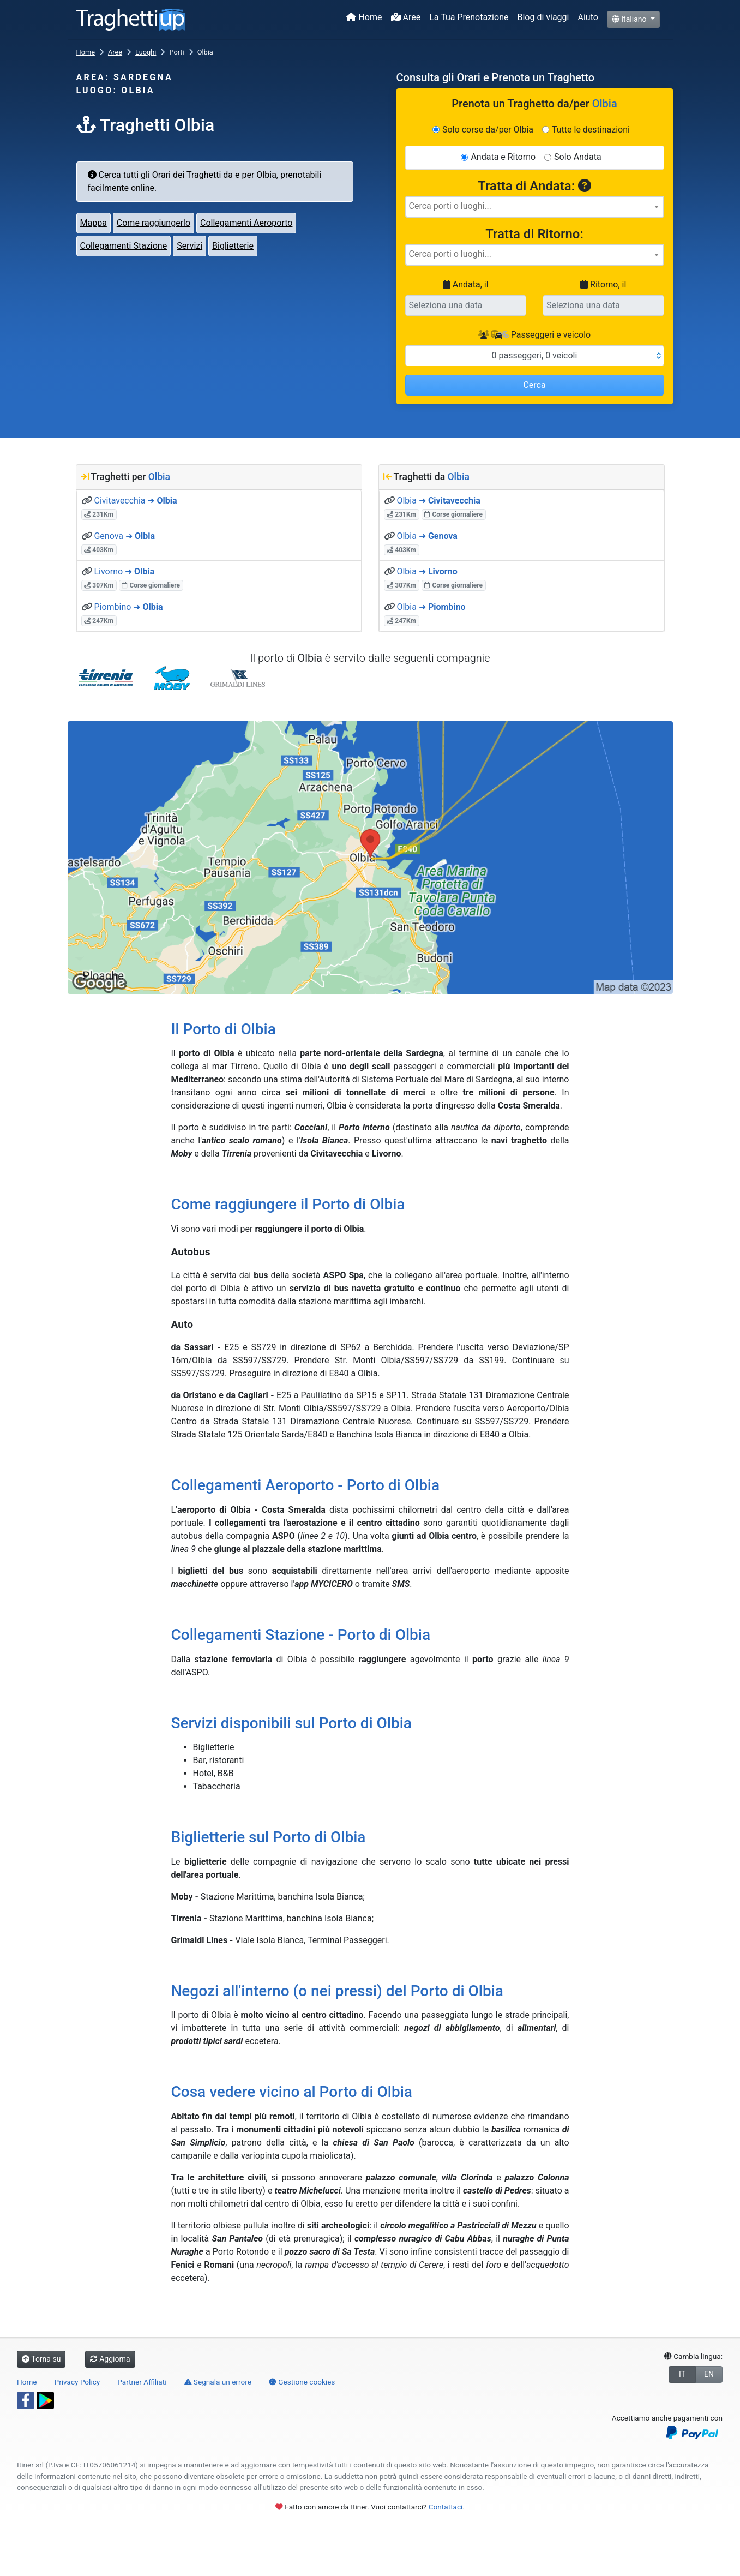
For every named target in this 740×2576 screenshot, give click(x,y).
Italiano (630, 19)
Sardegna (143, 77)
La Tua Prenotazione (468, 17)
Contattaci (446, 2506)
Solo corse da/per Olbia (487, 129)
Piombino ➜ (128, 607)
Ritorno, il (603, 284)
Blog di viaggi (543, 17)
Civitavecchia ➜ (135, 500)
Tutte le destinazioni (591, 129)
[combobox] (534, 207)
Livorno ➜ (124, 571)
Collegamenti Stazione (123, 246)
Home (364, 17)
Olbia (137, 90)
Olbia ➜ (438, 500)
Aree (406, 17)
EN (709, 2374)
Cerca (534, 385)
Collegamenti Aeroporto (246, 223)
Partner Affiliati (141, 2381)
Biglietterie (233, 246)
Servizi (189, 246)
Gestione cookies (302, 2381)
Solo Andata (577, 157)
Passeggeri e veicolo (534, 335)
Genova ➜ (124, 536)
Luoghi (145, 52)
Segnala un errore (217, 2381)
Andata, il (466, 284)
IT (682, 2374)
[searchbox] (534, 206)
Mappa (93, 223)
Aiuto (587, 17)
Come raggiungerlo (153, 223)
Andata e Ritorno (503, 157)
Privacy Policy (77, 2381)
